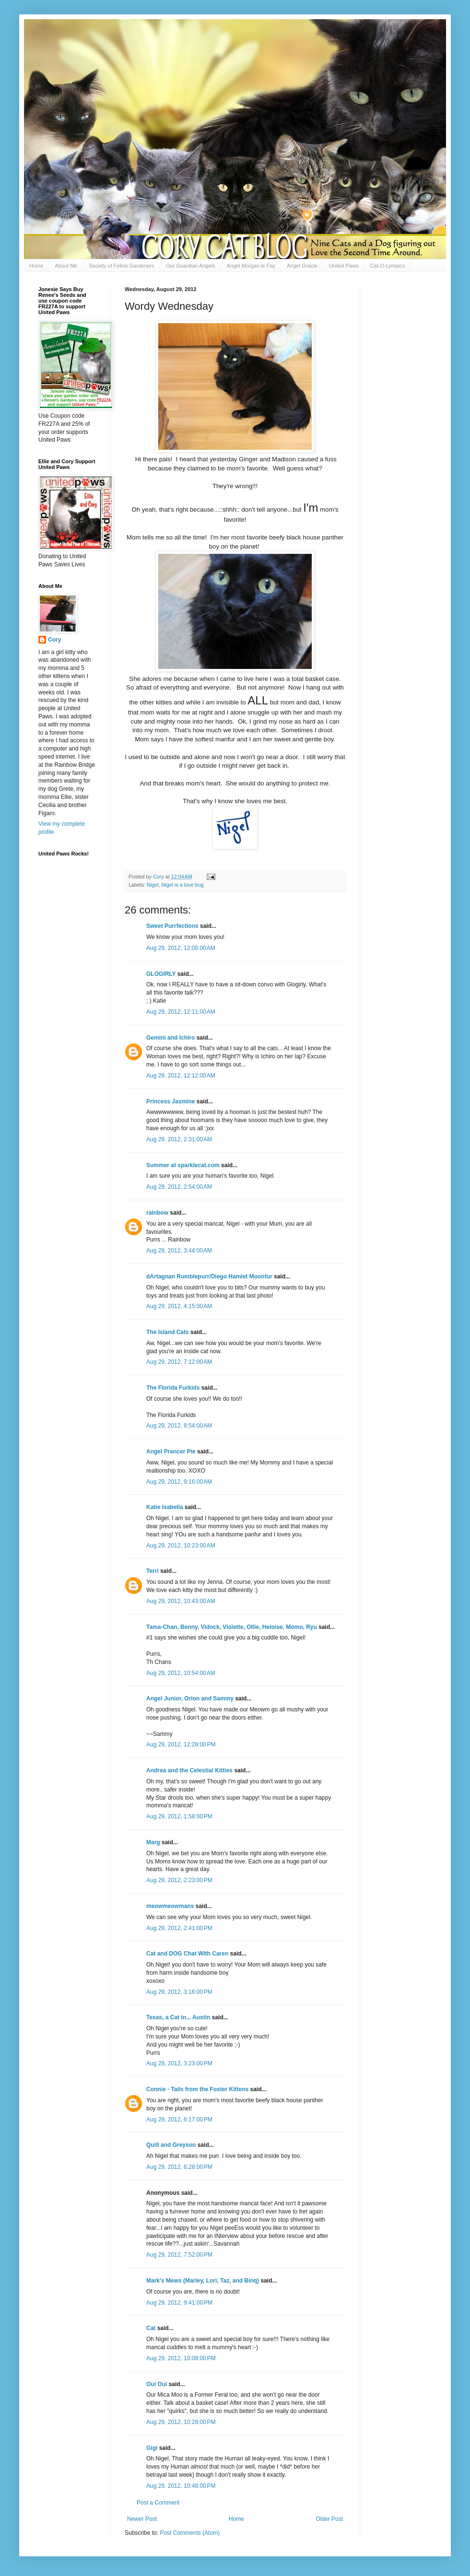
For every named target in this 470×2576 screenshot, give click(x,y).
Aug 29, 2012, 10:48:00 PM (180, 2485)
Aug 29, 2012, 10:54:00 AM (180, 1673)
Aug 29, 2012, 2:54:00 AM (179, 1186)
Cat (150, 2328)
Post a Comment (158, 2502)
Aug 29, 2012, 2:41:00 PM (179, 1928)
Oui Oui (156, 2384)
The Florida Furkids (173, 1387)
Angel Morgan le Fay (251, 266)
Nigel (153, 885)
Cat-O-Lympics (387, 266)
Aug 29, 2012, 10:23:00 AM (180, 1545)
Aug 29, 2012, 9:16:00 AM (179, 1481)
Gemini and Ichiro (170, 1037)
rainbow (157, 1212)
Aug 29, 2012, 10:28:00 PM (180, 2422)
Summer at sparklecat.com (183, 1165)
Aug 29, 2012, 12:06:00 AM (180, 948)
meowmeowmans (170, 1906)
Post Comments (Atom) (190, 2532)
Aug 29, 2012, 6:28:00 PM (179, 2167)
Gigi (151, 2448)
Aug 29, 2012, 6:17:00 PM (179, 2119)
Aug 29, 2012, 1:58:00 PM (179, 1816)
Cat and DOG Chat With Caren (187, 1953)
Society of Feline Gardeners (121, 266)
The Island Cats (167, 1332)
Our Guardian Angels (190, 266)
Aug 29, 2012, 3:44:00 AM (179, 1250)
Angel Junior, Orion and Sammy (190, 1698)
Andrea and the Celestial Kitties (189, 1770)
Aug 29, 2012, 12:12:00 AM (180, 1075)
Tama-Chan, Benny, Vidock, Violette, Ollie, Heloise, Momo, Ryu (231, 1627)
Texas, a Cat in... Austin (178, 2017)
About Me (66, 266)
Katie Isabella (164, 1507)
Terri (152, 1571)
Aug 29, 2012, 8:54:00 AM (179, 1425)
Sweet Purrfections (172, 926)
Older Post (329, 2519)
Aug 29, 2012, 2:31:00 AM (179, 1139)
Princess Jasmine (170, 1101)
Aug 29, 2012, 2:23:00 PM (179, 1880)
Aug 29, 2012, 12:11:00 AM (180, 1011)
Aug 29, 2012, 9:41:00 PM (179, 2302)
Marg (153, 1842)
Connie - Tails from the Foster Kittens (197, 2089)
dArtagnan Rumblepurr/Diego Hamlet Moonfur (209, 1276)
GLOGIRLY (161, 974)
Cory (54, 639)
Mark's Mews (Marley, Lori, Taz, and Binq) (202, 2280)
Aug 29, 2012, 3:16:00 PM (179, 1992)
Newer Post (142, 2519)
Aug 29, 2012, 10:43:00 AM (180, 1601)
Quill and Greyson (171, 2145)
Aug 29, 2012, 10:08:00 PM (180, 2358)
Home (36, 266)
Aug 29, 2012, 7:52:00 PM (179, 2254)
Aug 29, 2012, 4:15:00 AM (179, 1306)
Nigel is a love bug (182, 885)
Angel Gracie (302, 266)
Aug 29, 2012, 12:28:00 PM (180, 1744)
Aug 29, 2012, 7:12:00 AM (179, 1361)
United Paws (344, 266)
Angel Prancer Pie (171, 1451)
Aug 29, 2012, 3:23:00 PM (179, 2063)
